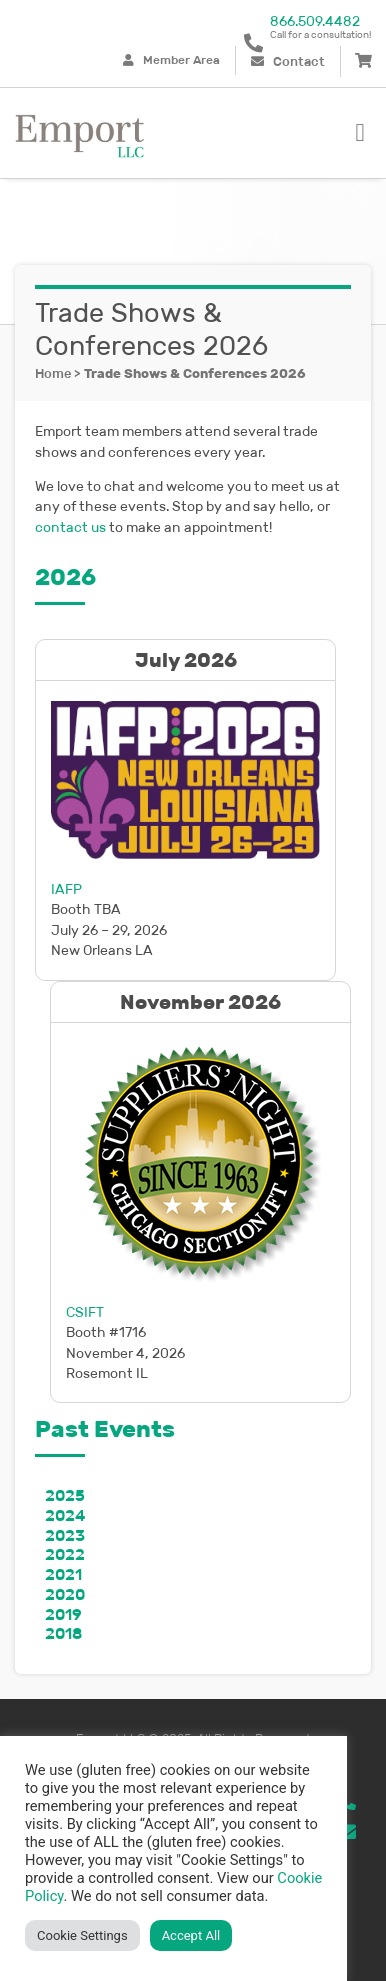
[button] (360, 133)
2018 (63, 1633)
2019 (63, 1614)
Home (53, 373)
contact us (70, 527)
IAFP (66, 889)
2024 (65, 1515)
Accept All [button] (191, 1935)
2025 (65, 1495)
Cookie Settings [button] (82, 1935)
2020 (65, 1594)
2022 (65, 1554)
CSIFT (85, 1312)
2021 (63, 1574)
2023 (65, 1535)
